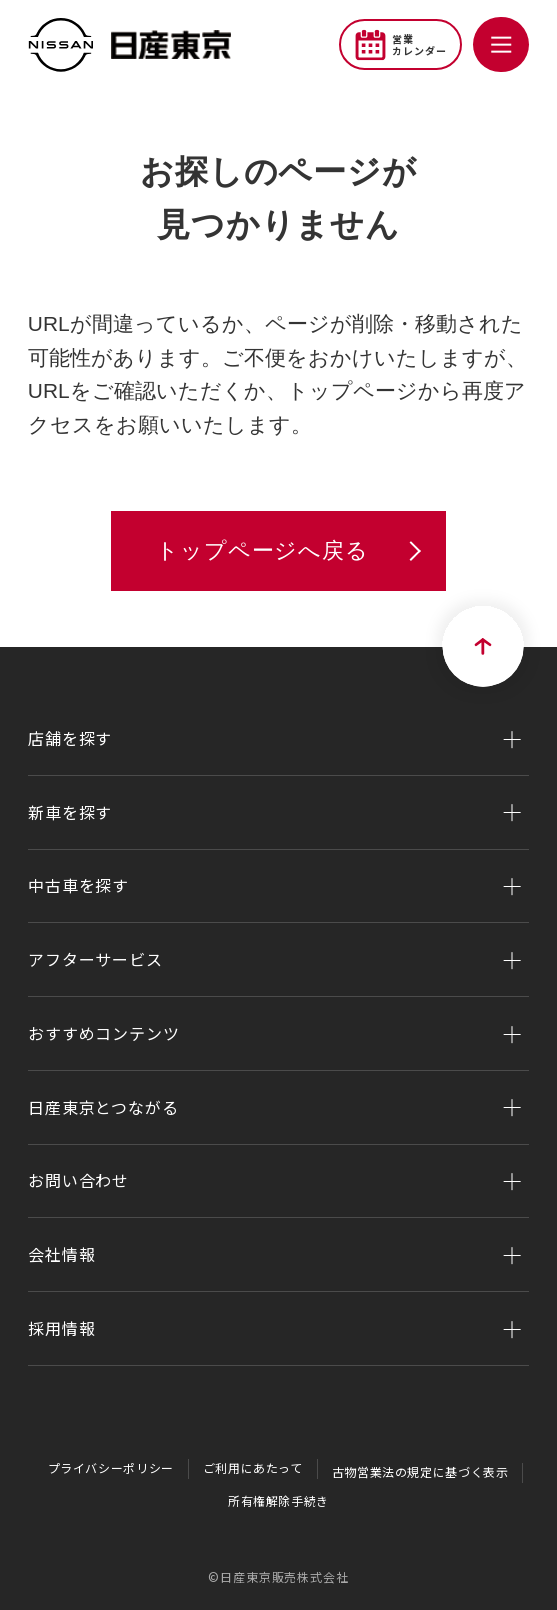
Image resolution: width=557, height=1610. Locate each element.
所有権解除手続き (278, 1500)
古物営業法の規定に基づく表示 (422, 1471)
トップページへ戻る (262, 550)
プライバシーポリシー (107, 1467)
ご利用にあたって (252, 1467)
